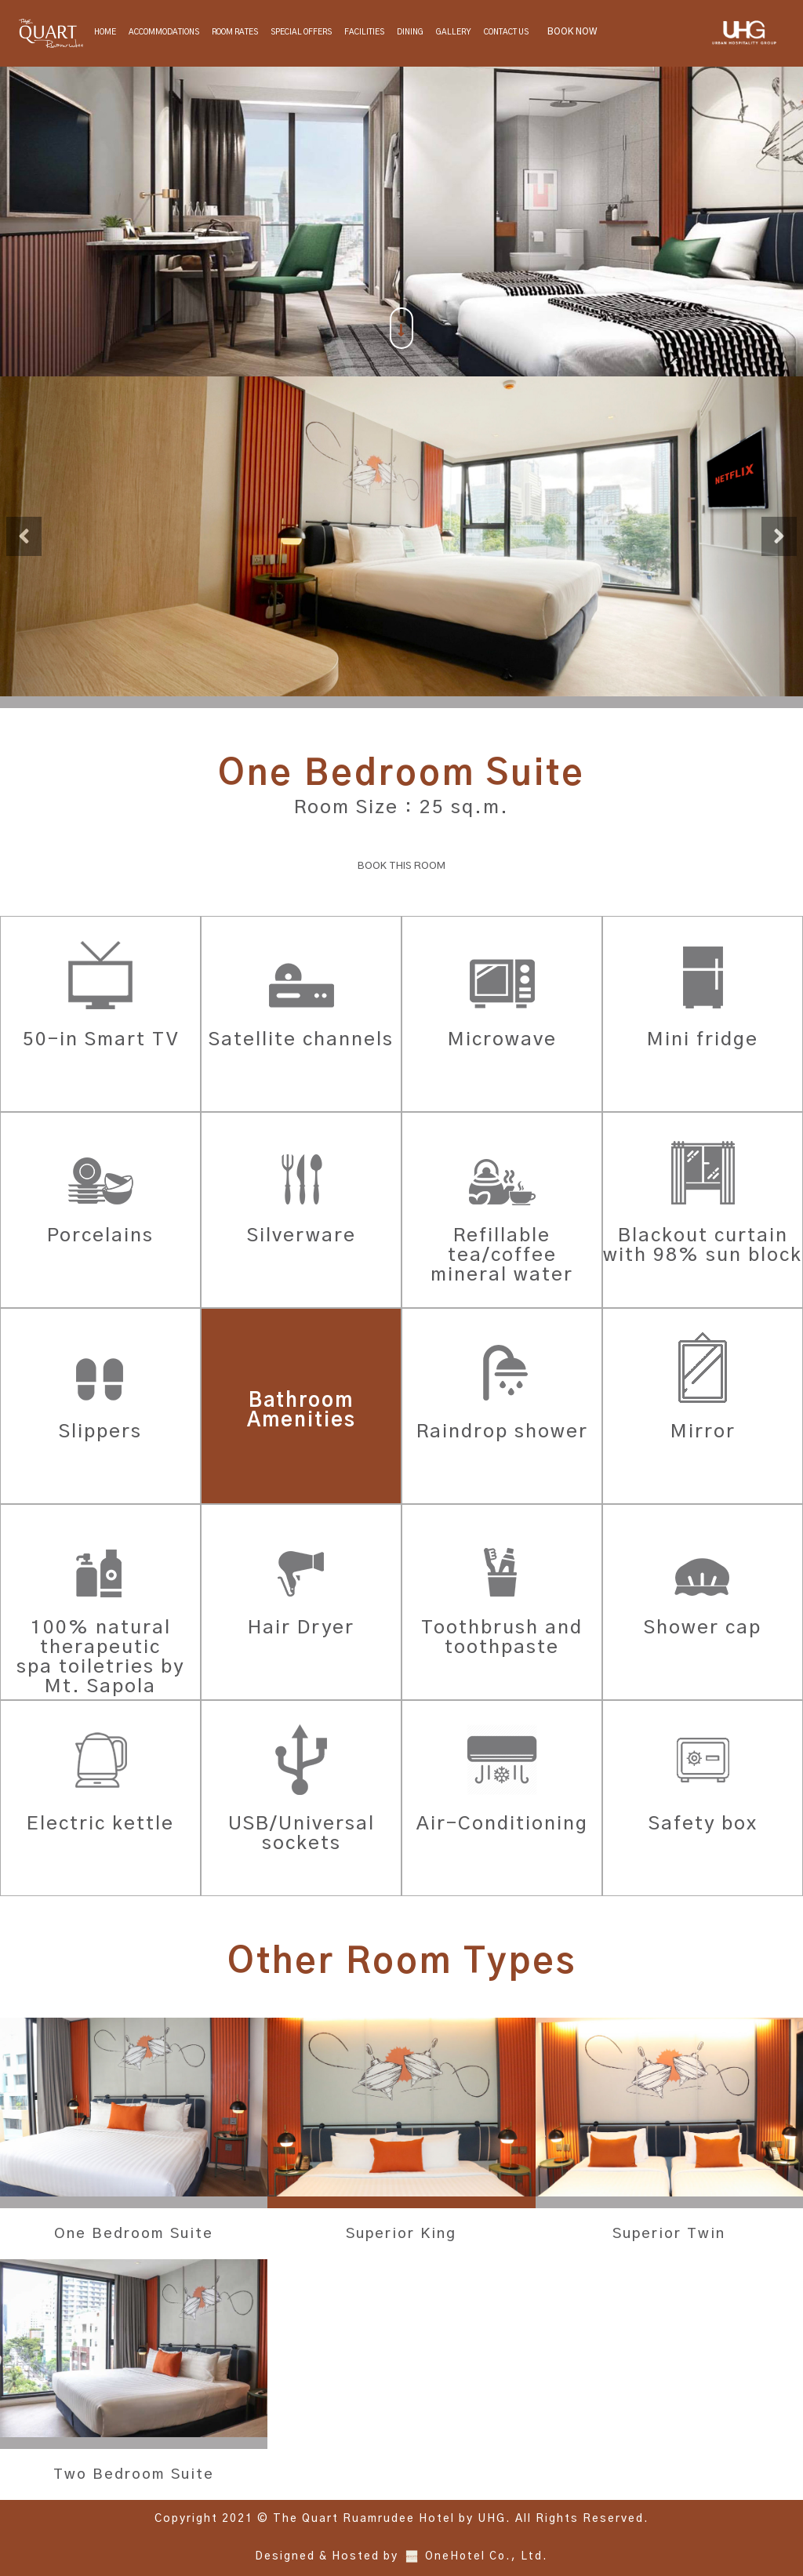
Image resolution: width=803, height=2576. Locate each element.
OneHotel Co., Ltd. (486, 2557)
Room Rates (235, 32)
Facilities (364, 32)
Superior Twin (669, 2234)
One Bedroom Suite (133, 2234)
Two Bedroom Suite (134, 2474)
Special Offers (301, 32)
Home (105, 32)
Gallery (453, 32)
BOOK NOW (572, 31)
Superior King (401, 2234)
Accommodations (164, 32)
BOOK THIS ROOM (402, 866)
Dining (410, 32)
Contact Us (506, 32)
